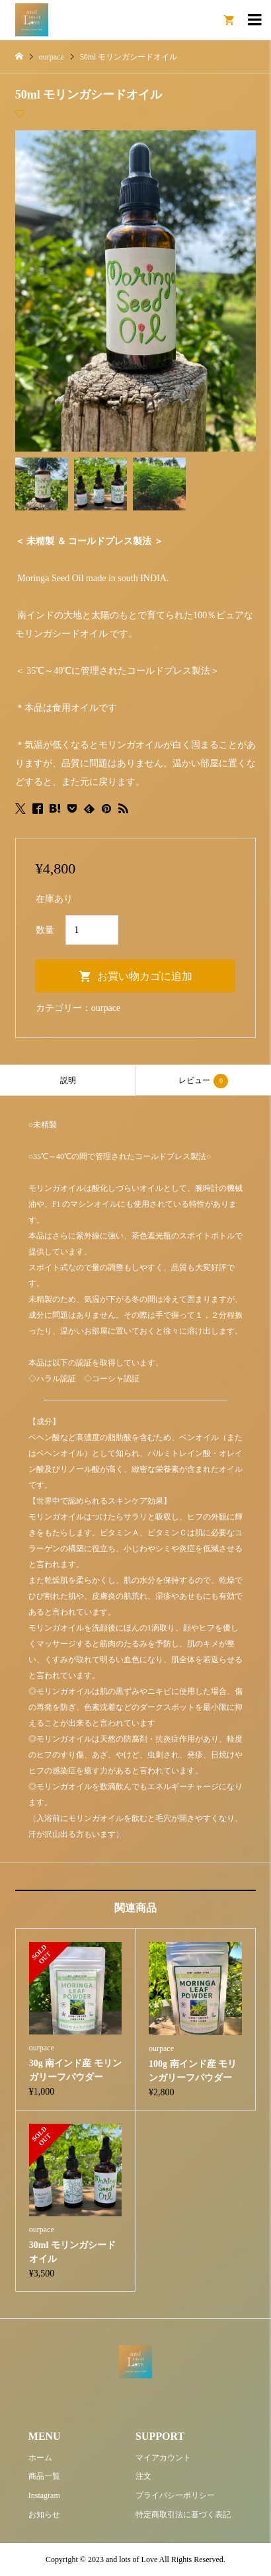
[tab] (68, 1080)
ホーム (40, 2457)
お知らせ (44, 2514)
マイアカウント (163, 2457)
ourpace (105, 1008)
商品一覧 (44, 2476)
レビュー (203, 1081)
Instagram (44, 2495)
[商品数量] (91, 930)
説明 (68, 1080)
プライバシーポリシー (175, 2495)
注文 (143, 2476)
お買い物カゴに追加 (144, 976)
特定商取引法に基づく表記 (183, 2514)
